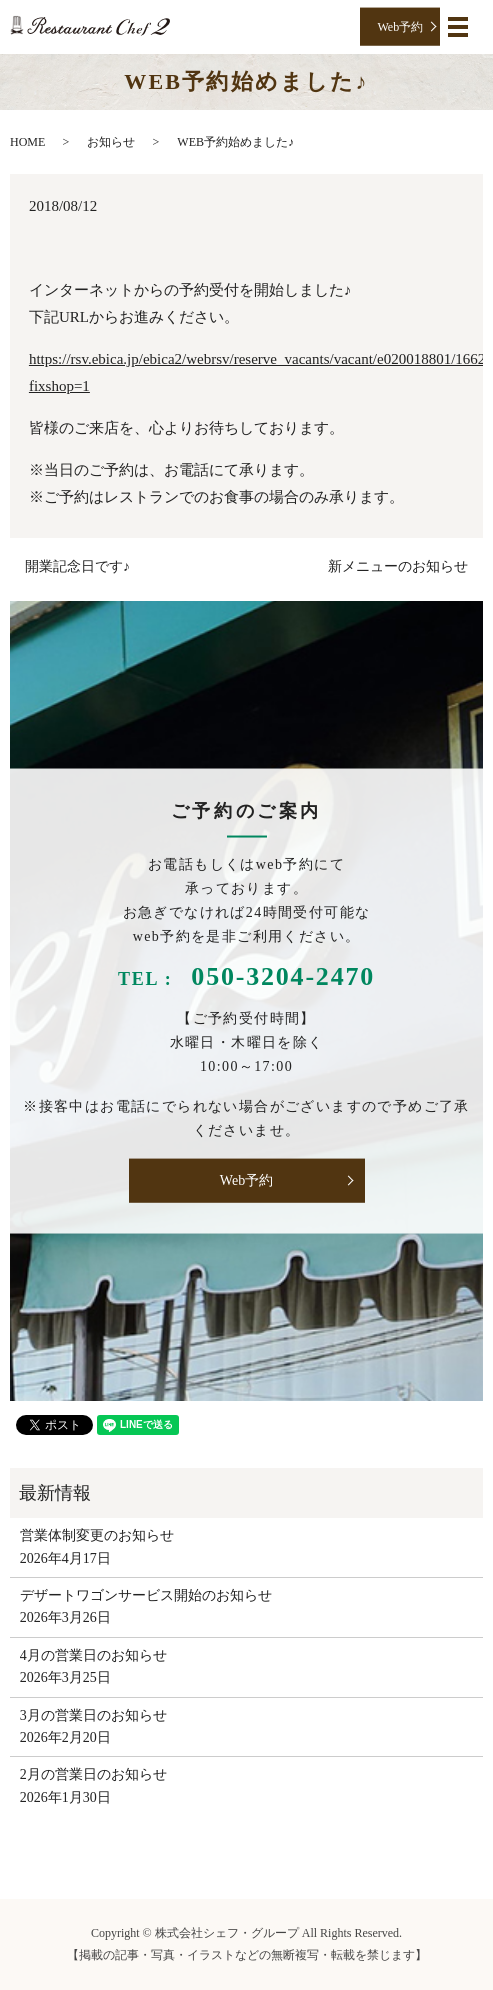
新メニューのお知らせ (398, 566)
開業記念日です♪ (77, 566)
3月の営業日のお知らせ (93, 1715)
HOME (27, 142)
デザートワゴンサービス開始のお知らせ (146, 1595)
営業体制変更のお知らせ (97, 1535)
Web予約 (401, 26)
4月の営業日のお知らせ (93, 1655)
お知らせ (111, 142)
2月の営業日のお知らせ (93, 1774)
